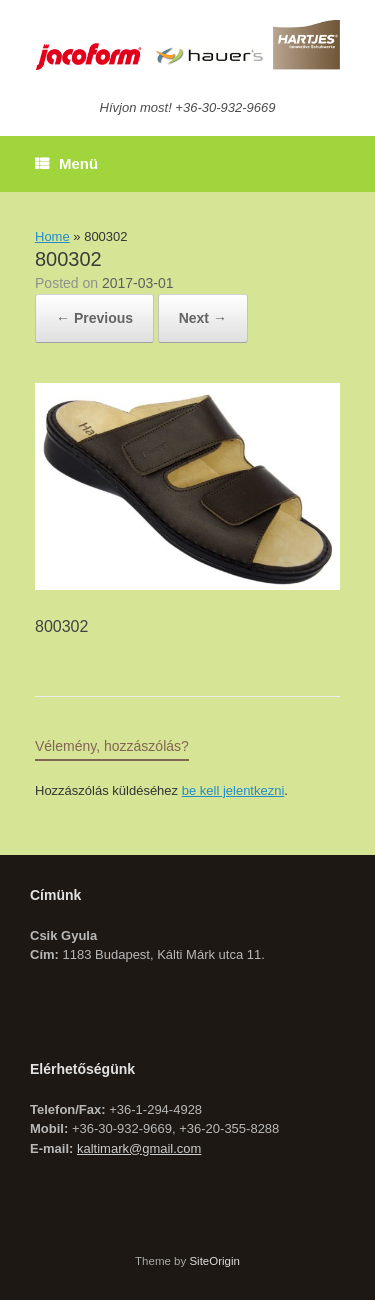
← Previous (94, 318)
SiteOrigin (214, 1261)
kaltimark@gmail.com (139, 1148)
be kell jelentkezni (233, 790)
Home (52, 236)
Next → (203, 318)
